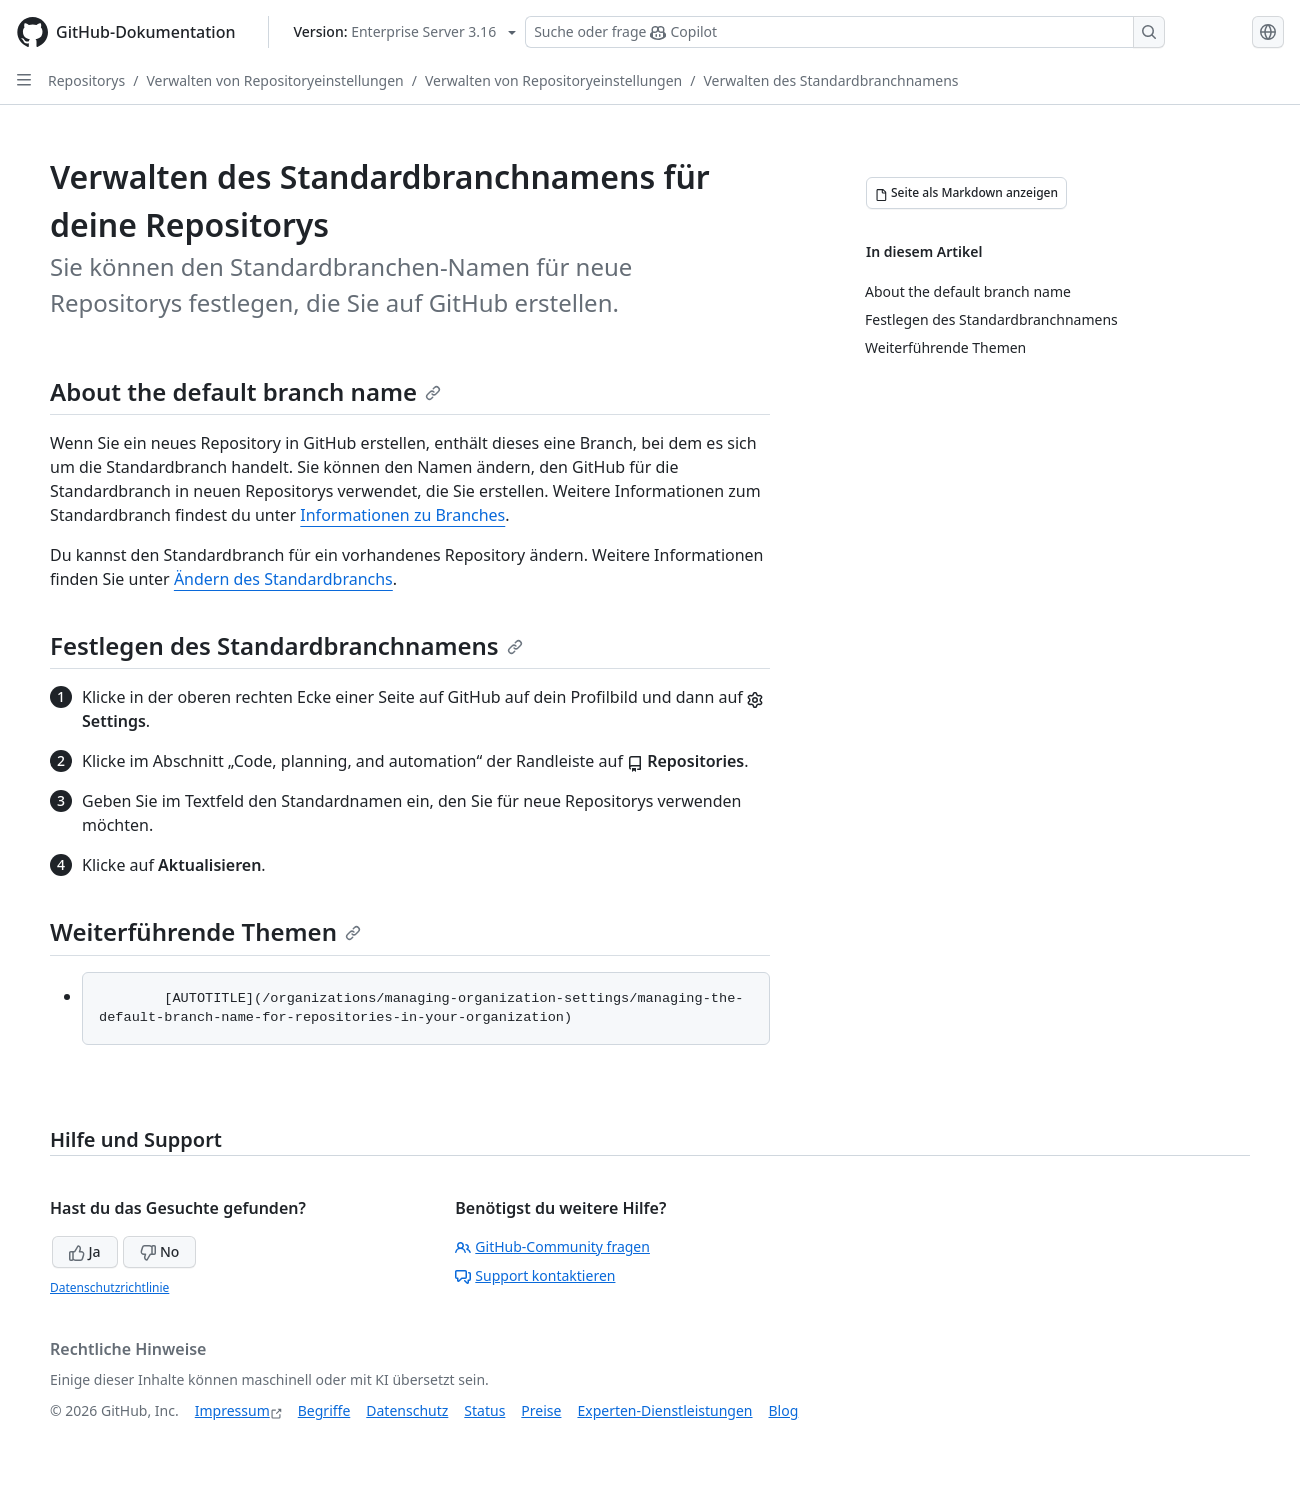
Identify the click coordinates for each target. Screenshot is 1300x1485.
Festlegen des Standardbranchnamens (286, 645)
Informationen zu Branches (402, 515)
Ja (85, 1251)
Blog (784, 1410)
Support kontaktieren (535, 1275)
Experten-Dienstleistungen (664, 1410)
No (159, 1251)
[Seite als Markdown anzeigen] (966, 193)
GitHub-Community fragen (552, 1246)
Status (484, 1410)
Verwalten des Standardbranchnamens (831, 80)
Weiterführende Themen (205, 931)
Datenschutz (407, 1410)
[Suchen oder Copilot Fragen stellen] (845, 32)
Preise (541, 1410)
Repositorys (86, 80)
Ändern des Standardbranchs (283, 579)
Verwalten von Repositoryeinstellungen (274, 80)
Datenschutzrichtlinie (109, 1287)
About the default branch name (245, 391)
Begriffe (324, 1410)
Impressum (232, 1410)
